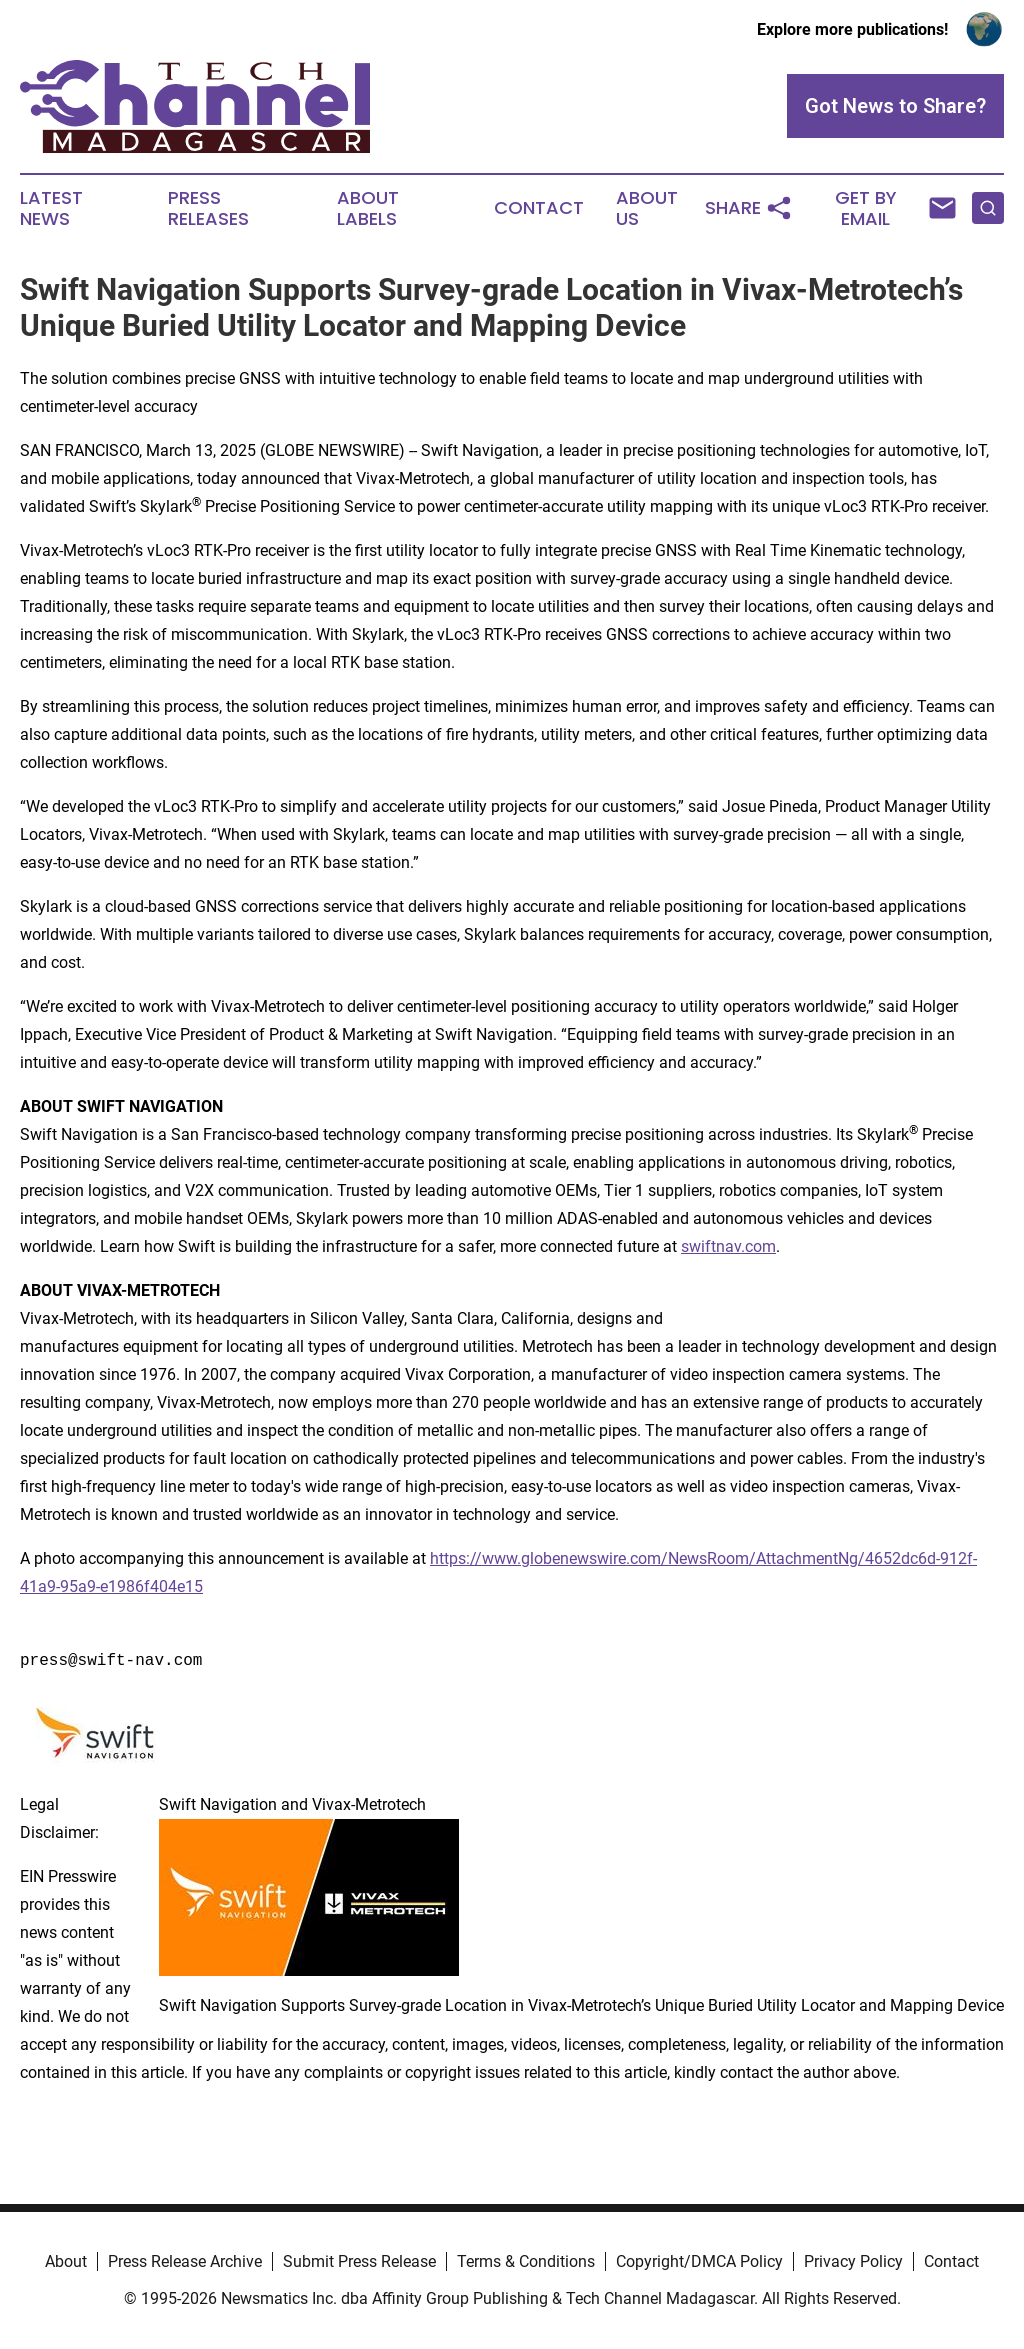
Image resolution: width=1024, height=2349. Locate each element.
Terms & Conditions (526, 2261)
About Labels (368, 209)
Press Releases (208, 209)
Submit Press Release (359, 2261)
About (66, 2261)
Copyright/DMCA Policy (699, 2261)
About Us (647, 209)
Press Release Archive (185, 2261)
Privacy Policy (853, 2261)
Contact (539, 208)
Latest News (51, 209)
